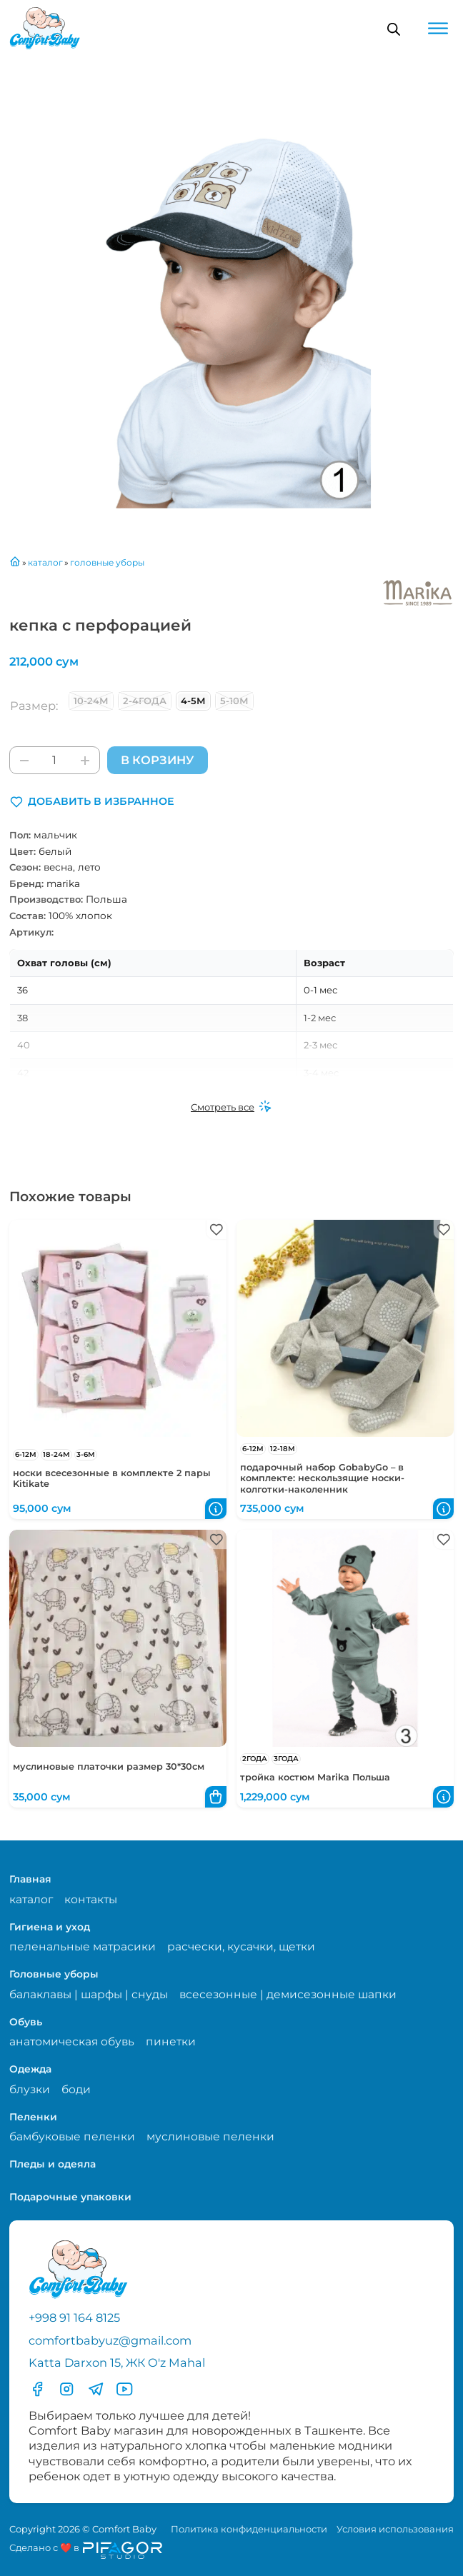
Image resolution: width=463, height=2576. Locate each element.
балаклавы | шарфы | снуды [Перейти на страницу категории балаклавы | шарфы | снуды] (88, 1994)
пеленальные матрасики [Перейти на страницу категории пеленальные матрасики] (82, 1946)
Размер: (34, 705)
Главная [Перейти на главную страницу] (30, 1879)
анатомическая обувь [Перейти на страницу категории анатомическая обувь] (71, 2041)
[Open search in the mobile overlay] (394, 29)
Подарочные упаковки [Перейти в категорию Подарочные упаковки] (70, 2196)
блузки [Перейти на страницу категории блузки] (29, 2089)
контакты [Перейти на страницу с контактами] (90, 1899)
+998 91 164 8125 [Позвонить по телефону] (74, 2317)
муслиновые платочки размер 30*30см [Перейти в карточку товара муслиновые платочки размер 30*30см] (108, 1766)
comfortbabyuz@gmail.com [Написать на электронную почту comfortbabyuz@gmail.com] (110, 2340)
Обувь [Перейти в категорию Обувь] (25, 2022)
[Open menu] (438, 29)
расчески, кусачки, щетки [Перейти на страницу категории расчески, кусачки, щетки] (241, 1946)
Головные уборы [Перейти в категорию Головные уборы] (54, 1974)
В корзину (157, 760)
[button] (91, 802)
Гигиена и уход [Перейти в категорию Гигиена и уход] (49, 1927)
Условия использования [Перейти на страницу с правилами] (395, 2529)
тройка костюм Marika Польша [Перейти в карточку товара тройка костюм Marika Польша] (315, 1777)
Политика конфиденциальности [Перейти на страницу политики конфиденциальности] (249, 2529)
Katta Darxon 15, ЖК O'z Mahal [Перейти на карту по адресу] (117, 2362)
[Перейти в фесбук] (37, 2388)
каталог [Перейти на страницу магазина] (31, 1899)
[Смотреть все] (231, 1107)
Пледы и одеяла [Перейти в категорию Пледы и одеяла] (52, 2164)
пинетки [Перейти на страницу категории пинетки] (171, 2041)
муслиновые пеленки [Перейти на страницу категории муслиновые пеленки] (210, 2136)
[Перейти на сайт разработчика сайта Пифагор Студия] (85, 2550)
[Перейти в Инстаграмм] (66, 2388)
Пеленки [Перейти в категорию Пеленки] (33, 2117)
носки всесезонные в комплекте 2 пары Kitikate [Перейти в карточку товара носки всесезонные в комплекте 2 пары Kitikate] (112, 1478)
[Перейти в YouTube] (124, 2388)
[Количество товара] (55, 760)
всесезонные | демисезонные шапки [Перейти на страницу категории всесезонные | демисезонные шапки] (288, 1994)
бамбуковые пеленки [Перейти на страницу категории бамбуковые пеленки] (72, 2136)
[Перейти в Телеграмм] (95, 2388)
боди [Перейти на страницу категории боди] (76, 2089)
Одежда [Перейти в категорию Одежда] (30, 2069)
